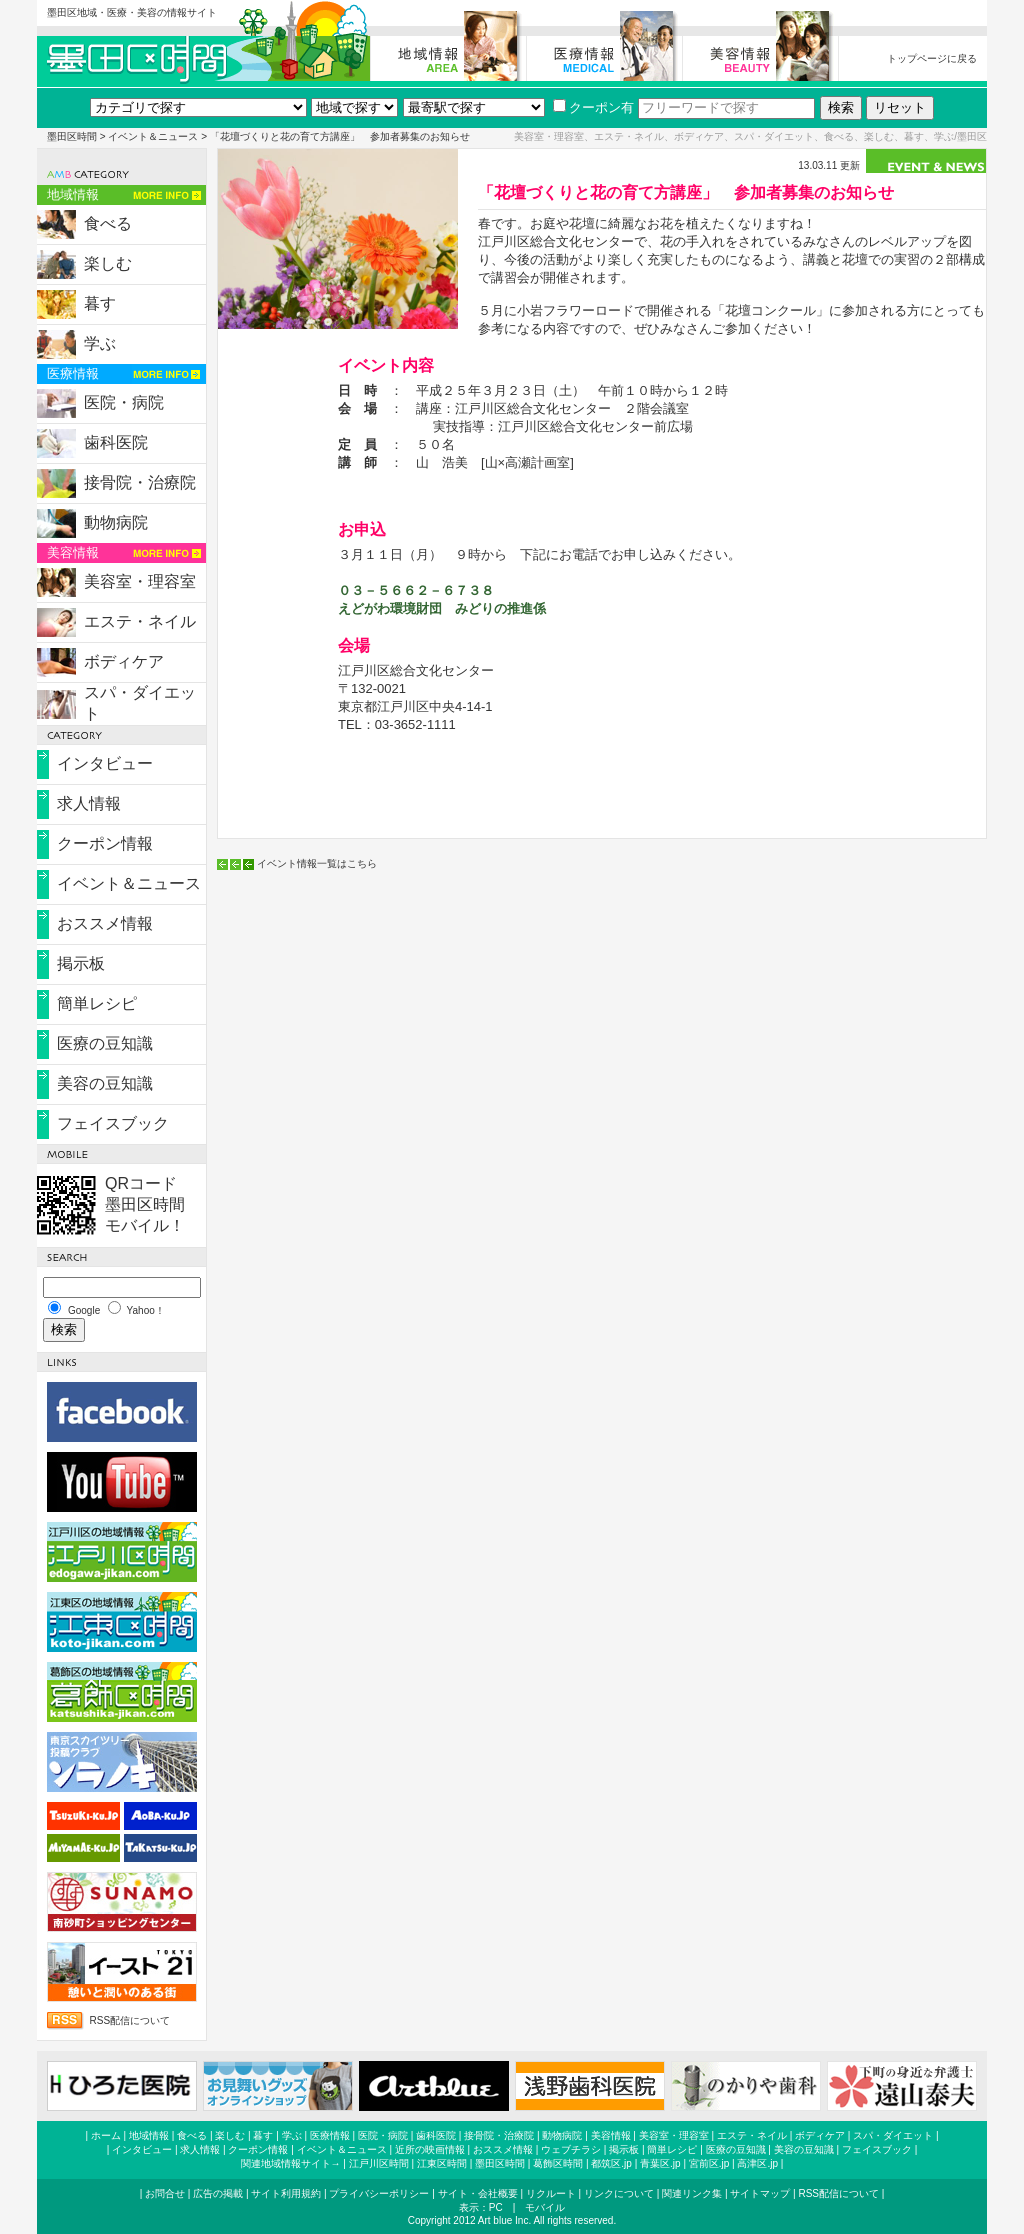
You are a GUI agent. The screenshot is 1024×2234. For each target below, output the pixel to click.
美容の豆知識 (105, 1083)
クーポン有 (593, 107)
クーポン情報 (105, 843)
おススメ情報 (105, 923)
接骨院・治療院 (140, 482)
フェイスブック (113, 1123)
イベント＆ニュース (153, 136)
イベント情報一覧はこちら (317, 863)
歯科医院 (116, 442)
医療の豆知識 (105, 1043)
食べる (108, 223)
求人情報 (89, 803)
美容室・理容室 (140, 581)
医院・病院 (124, 402)
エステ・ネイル (140, 621)
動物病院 (116, 522)
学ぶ (100, 343)
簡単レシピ (97, 1003)
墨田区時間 (72, 136)
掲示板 (81, 963)
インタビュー (105, 763)
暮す (100, 303)
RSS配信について (130, 2020)
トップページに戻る (932, 58)
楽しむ (108, 263)
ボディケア (124, 661)
